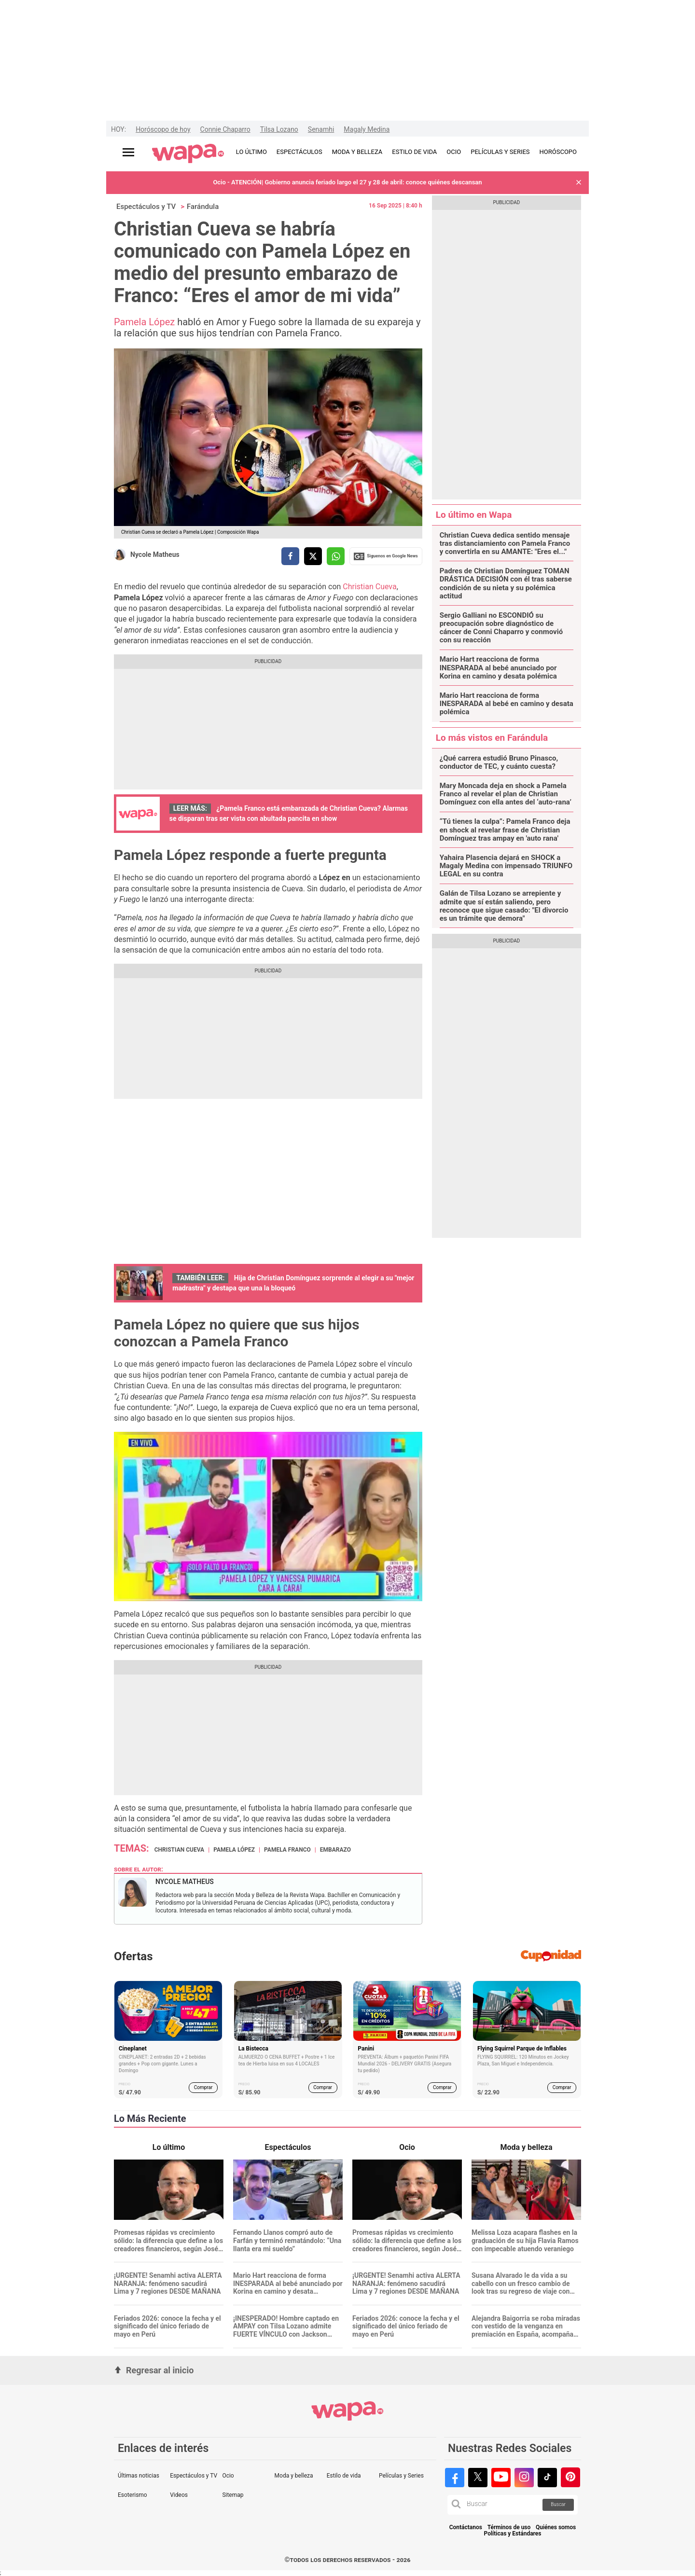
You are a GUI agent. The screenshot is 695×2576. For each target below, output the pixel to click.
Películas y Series (401, 2475)
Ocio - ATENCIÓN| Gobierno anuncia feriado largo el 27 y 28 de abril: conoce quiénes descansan (347, 182)
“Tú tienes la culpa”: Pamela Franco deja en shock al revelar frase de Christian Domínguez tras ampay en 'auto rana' (505, 830)
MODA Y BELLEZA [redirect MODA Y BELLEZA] (357, 151)
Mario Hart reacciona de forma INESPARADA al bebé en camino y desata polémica (506, 704)
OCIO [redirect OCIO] (453, 151)
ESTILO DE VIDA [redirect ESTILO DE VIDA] (414, 151)
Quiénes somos (556, 2527)
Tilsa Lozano (279, 129)
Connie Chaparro (225, 129)
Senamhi (321, 129)
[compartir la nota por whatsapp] (336, 556)
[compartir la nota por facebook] (290, 556)
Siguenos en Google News (385, 556)
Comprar (203, 2087)
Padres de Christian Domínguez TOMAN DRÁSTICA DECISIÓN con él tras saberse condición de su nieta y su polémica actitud (506, 583)
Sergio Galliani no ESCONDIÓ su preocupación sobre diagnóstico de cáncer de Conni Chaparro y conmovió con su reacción (501, 628)
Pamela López (144, 322)
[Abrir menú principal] (128, 152)
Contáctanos (465, 2527)
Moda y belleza (294, 2475)
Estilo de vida (344, 2475)
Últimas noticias (138, 2475)
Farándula (203, 206)
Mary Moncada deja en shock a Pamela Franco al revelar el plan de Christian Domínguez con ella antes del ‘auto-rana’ (505, 794)
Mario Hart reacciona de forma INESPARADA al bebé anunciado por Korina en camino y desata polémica (498, 667)
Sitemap (232, 2495)
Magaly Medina (366, 129)
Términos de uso (509, 2527)
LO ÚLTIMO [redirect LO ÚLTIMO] (251, 151)
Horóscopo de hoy (163, 129)
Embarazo (335, 1849)
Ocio (228, 2475)
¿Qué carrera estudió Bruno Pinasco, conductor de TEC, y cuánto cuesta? (499, 762)
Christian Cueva (369, 586)
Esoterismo (132, 2495)
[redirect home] (188, 154)
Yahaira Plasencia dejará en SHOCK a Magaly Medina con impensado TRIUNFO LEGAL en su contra (506, 866)
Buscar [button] (558, 2504)
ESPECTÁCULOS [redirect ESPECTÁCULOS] (299, 151)
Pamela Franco (287, 1849)
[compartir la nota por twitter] (313, 556)
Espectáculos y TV (146, 206)
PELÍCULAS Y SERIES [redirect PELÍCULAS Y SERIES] (500, 151)
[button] (578, 183)
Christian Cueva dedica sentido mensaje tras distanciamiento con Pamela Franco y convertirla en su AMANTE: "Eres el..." (505, 543)
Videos (179, 2495)
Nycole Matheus (155, 554)
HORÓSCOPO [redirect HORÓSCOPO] (558, 151)
